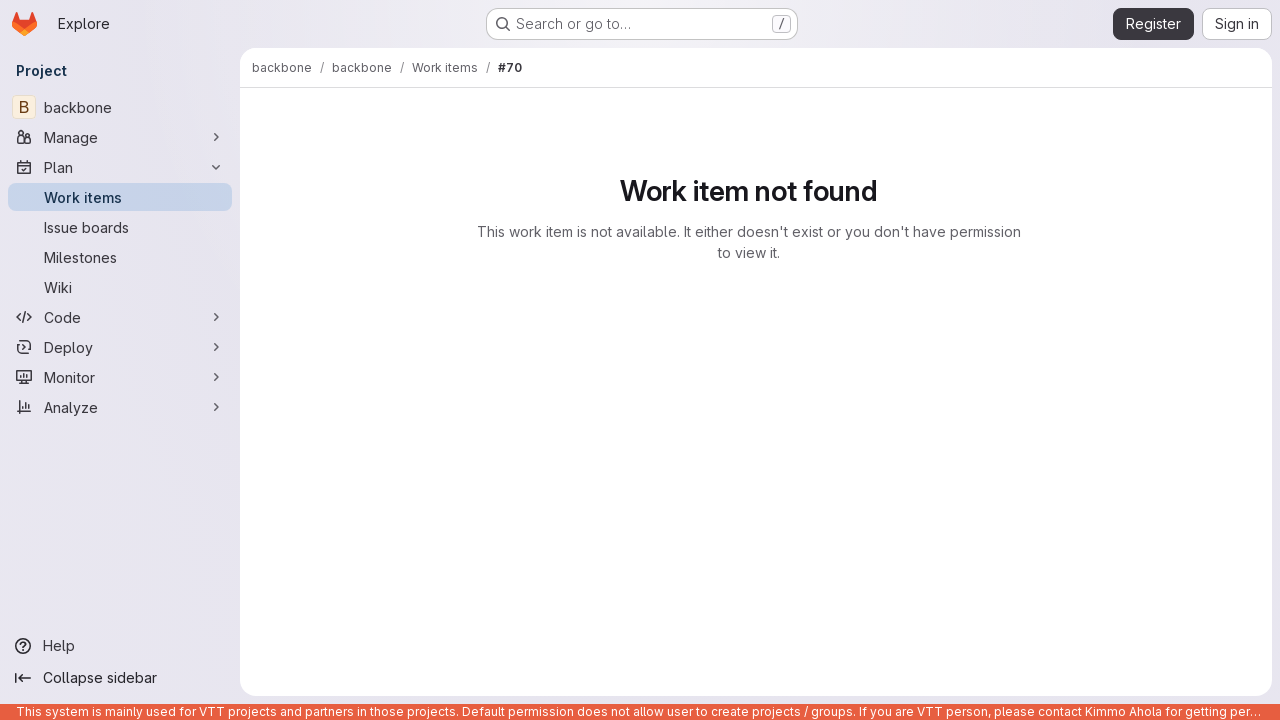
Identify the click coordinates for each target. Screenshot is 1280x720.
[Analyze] (120, 407)
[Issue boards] (120, 227)
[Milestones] (120, 257)
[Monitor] (120, 377)
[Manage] (120, 137)
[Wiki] (120, 287)
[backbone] (120, 107)
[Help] (120, 646)
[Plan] (120, 167)
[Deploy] (120, 347)
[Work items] (120, 197)
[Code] (120, 317)
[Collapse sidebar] (120, 678)
